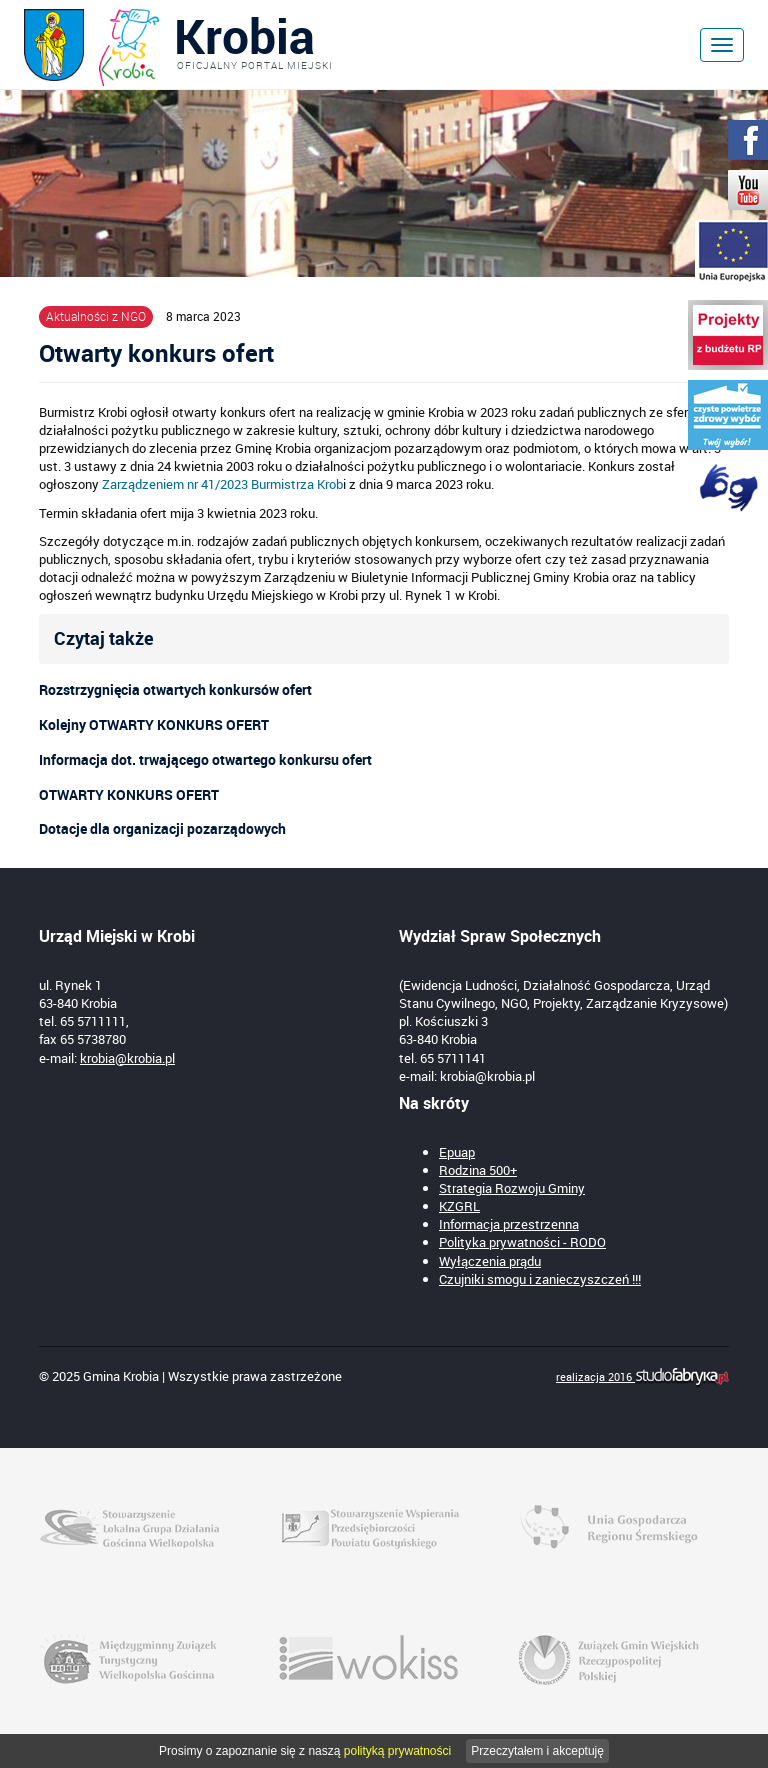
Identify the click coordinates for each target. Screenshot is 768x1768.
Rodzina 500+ (478, 1170)
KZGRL (459, 1206)
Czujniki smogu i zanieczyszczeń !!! (540, 1279)
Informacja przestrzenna (509, 1224)
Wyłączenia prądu (490, 1261)
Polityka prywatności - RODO (522, 1242)
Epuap (457, 1152)
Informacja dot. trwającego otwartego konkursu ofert (205, 759)
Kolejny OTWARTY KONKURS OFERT (154, 724)
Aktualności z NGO (96, 316)
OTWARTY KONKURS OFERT (129, 794)
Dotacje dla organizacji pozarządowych (162, 828)
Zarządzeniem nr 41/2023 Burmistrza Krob (222, 484)
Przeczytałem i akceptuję (537, 1751)
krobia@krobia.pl (127, 1058)
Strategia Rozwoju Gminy (512, 1188)
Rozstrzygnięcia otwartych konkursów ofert (175, 689)
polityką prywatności (397, 1751)
